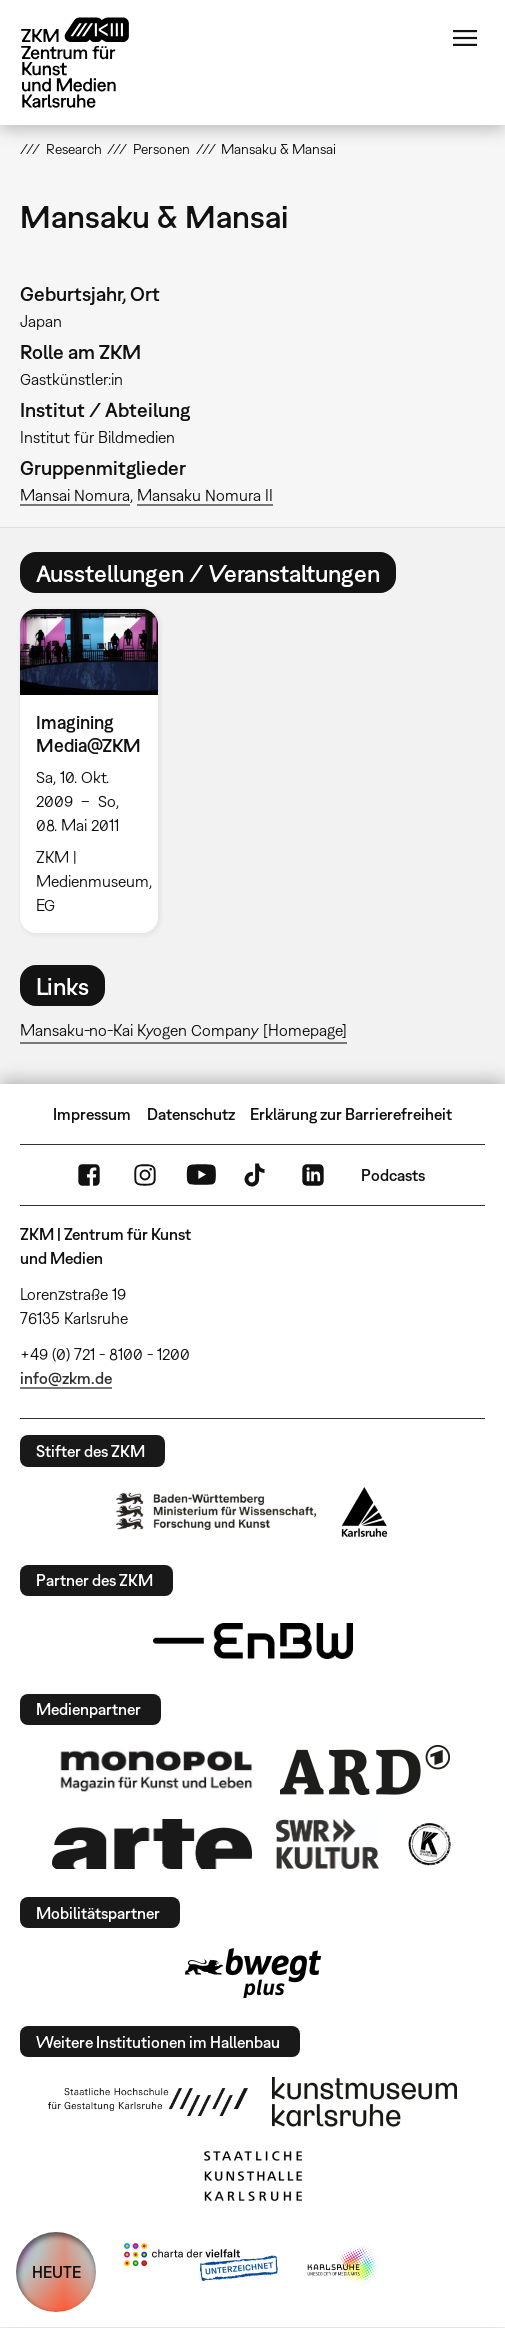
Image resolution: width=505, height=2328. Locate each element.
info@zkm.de (66, 1378)
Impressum (92, 1114)
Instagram (145, 1175)
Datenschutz (191, 1114)
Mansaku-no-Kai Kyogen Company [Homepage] (183, 1030)
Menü (465, 38)
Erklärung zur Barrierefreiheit (351, 1114)
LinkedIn (313, 1175)
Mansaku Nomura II (205, 495)
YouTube (201, 1175)
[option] (96, 771)
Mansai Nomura (75, 495)
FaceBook (89, 1175)
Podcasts (393, 1175)
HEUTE (56, 2272)
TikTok (257, 1175)
